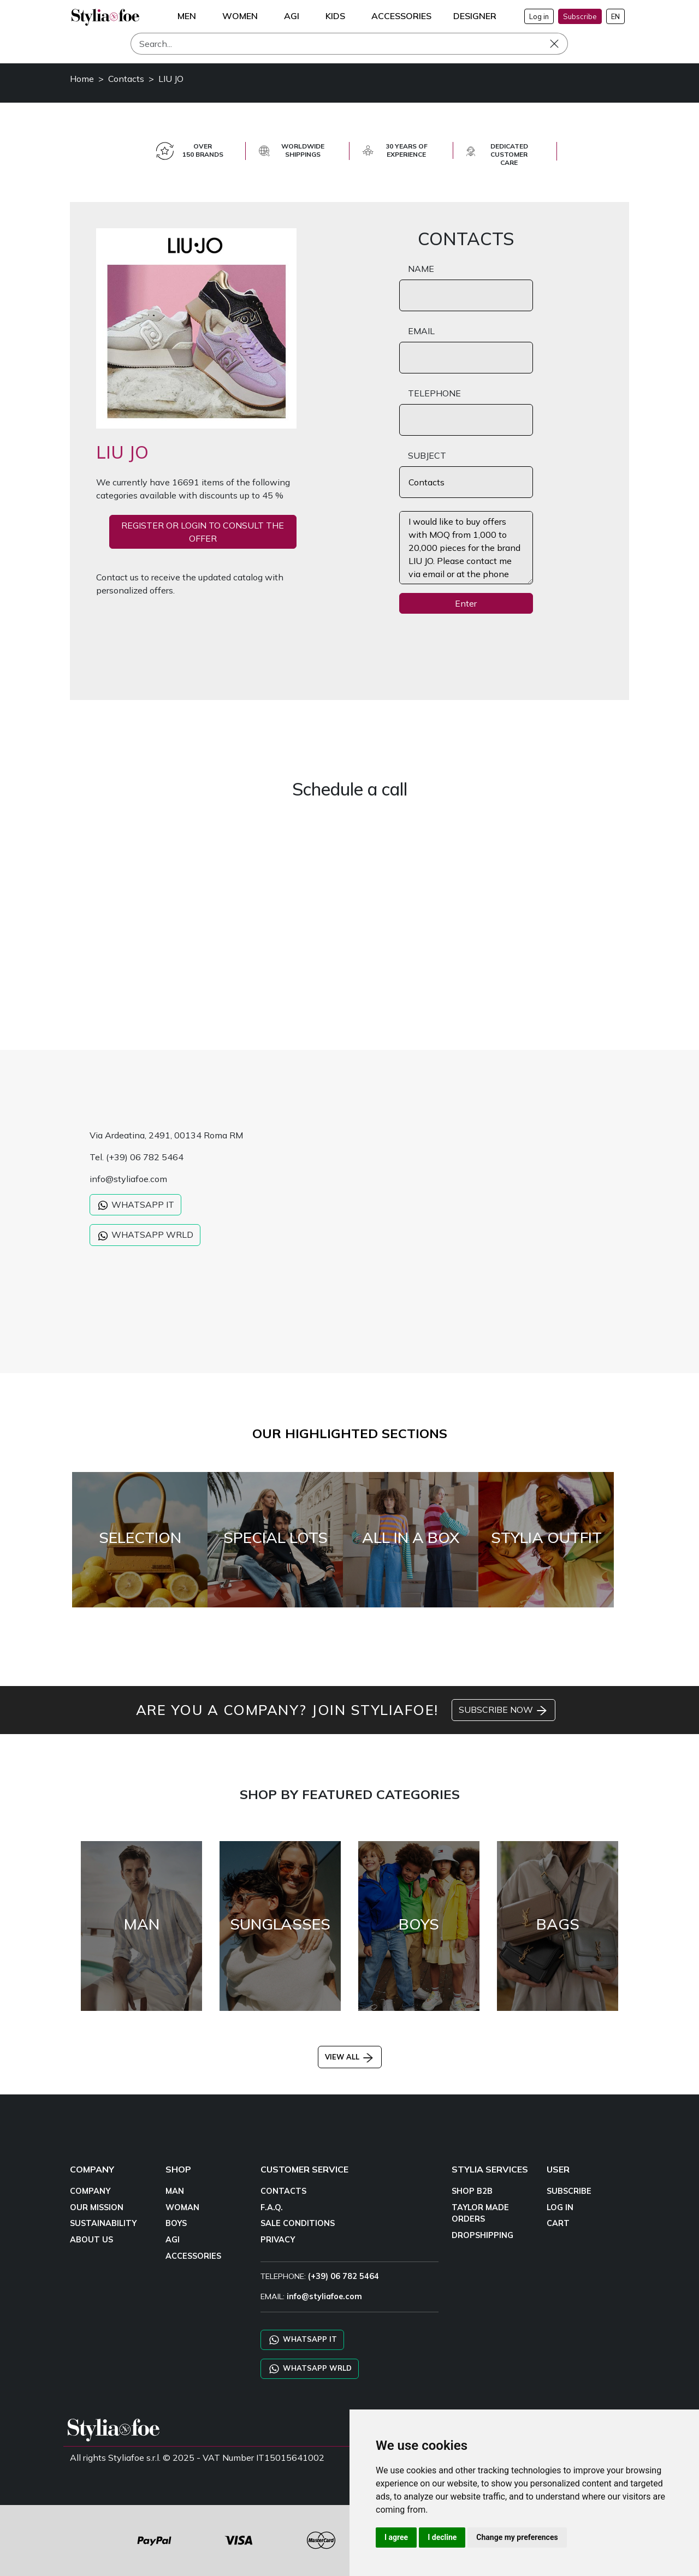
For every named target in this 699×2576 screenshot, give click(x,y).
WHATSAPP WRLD (145, 1235)
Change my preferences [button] (517, 2537)
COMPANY (90, 2191)
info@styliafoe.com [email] (324, 2296)
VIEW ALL (350, 2056)
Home (82, 78)
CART (558, 2223)
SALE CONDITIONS (297, 2223)
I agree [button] (396, 2537)
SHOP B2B (472, 2191)
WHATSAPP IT (135, 1205)
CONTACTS (283, 2191)
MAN (174, 2191)
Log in (539, 16)
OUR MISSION (96, 2207)
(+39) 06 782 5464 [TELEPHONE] (343, 2276)
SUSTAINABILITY (103, 2223)
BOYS (176, 2223)
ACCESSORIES (193, 2256)
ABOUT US (91, 2240)
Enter (466, 603)
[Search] (349, 44)
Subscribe (580, 16)
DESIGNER (474, 15)
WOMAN (182, 2207)
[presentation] (482, 643)
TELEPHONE (434, 393)
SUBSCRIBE (569, 2191)
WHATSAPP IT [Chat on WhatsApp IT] (302, 2340)
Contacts (126, 78)
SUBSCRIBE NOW (503, 1710)
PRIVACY (277, 2240)
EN (615, 16)
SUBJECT (427, 455)
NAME (421, 268)
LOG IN (560, 2207)
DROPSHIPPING (482, 2235)
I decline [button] (442, 2537)
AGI (172, 2240)
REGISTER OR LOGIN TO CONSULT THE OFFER (202, 532)
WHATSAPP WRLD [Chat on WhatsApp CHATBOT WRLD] (310, 2369)
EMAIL (421, 330)
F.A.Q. (271, 2207)
